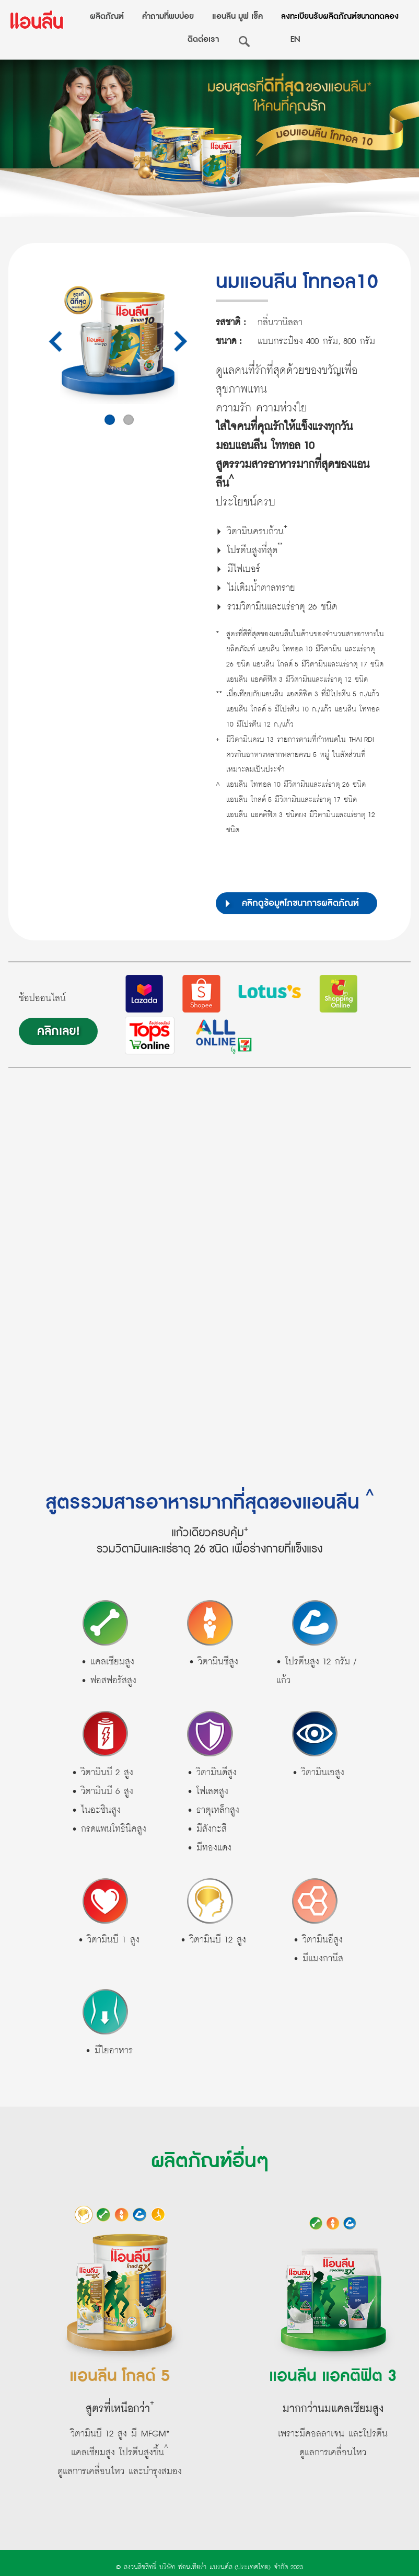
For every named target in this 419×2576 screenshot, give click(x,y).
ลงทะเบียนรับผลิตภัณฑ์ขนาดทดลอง (340, 16)
